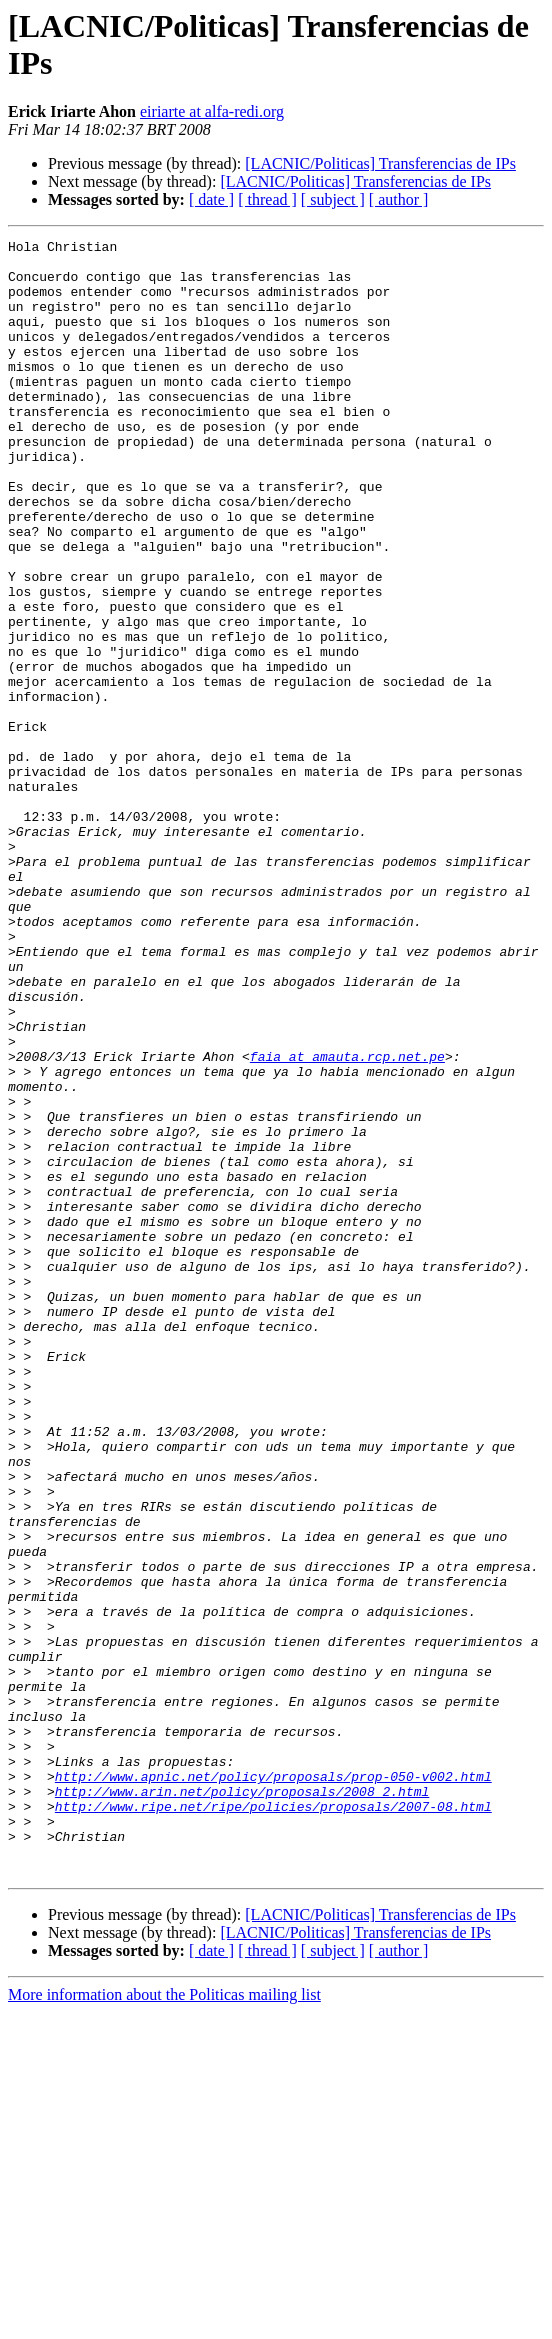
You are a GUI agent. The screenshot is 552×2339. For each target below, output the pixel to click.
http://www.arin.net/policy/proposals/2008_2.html (242, 2103)
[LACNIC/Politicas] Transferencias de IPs (380, 163)
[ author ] (399, 199)
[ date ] (211, 199)
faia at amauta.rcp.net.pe (347, 1221)
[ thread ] (267, 199)
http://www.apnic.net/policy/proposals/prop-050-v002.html (273, 2085)
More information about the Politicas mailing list (164, 2321)
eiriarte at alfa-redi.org (212, 111)
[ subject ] (333, 199)
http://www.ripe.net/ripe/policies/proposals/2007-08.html (273, 2121)
